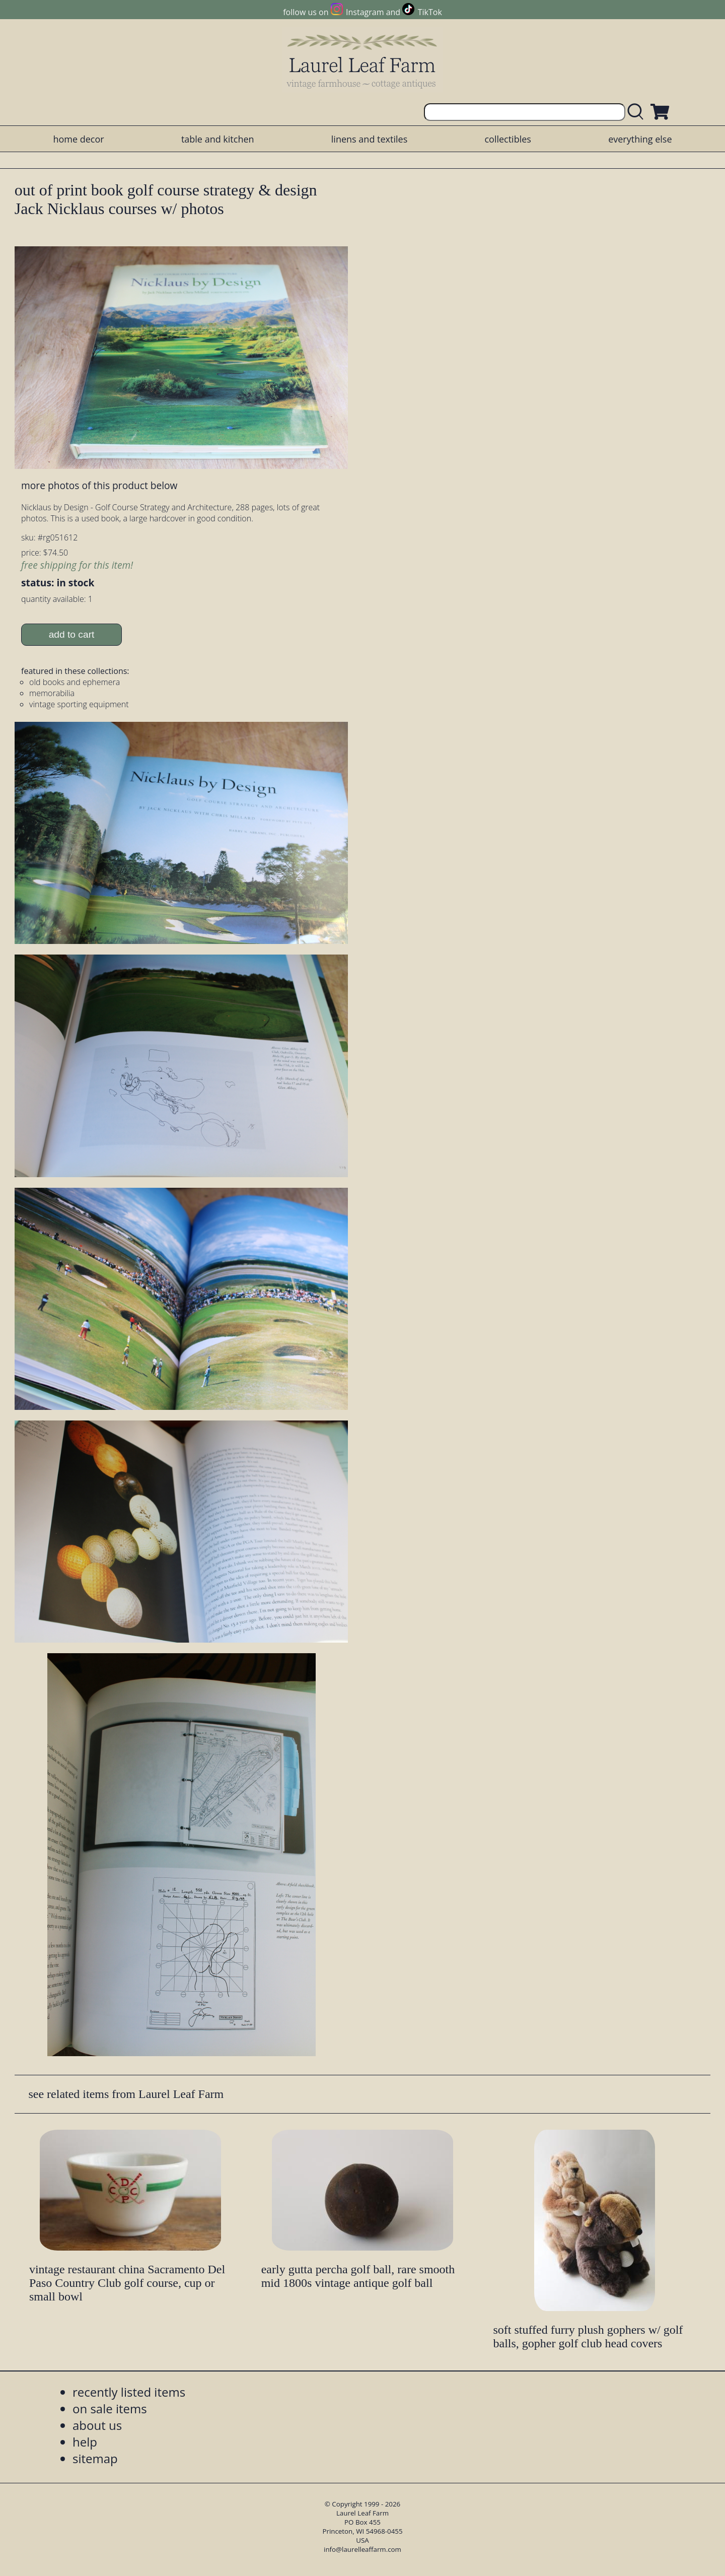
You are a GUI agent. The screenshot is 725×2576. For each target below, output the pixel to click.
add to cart (72, 634)
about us (97, 2425)
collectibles (507, 139)
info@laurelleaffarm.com (362, 2549)
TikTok (430, 12)
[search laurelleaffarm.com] (637, 112)
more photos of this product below (99, 485)
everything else (640, 139)
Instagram (365, 12)
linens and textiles (369, 139)
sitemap (95, 2458)
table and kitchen (217, 139)
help (84, 2441)
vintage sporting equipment (79, 704)
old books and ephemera (74, 682)
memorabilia (52, 693)
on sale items (109, 2408)
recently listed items (128, 2392)
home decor (78, 139)
